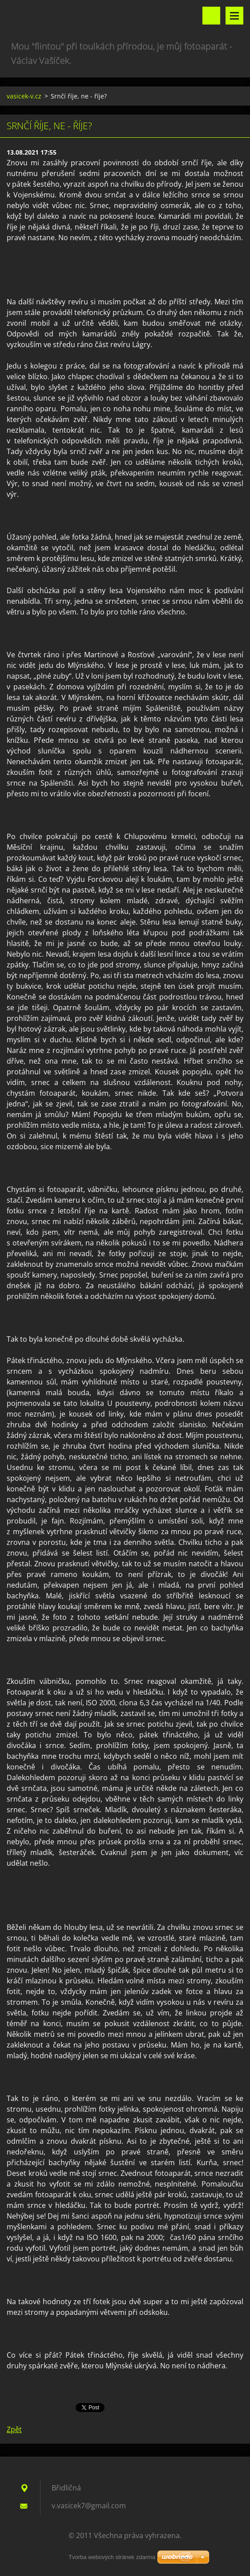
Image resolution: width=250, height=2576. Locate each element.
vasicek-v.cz (24, 96)
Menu (234, 16)
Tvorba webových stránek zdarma (112, 2557)
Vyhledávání (211, 16)
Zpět (14, 2429)
